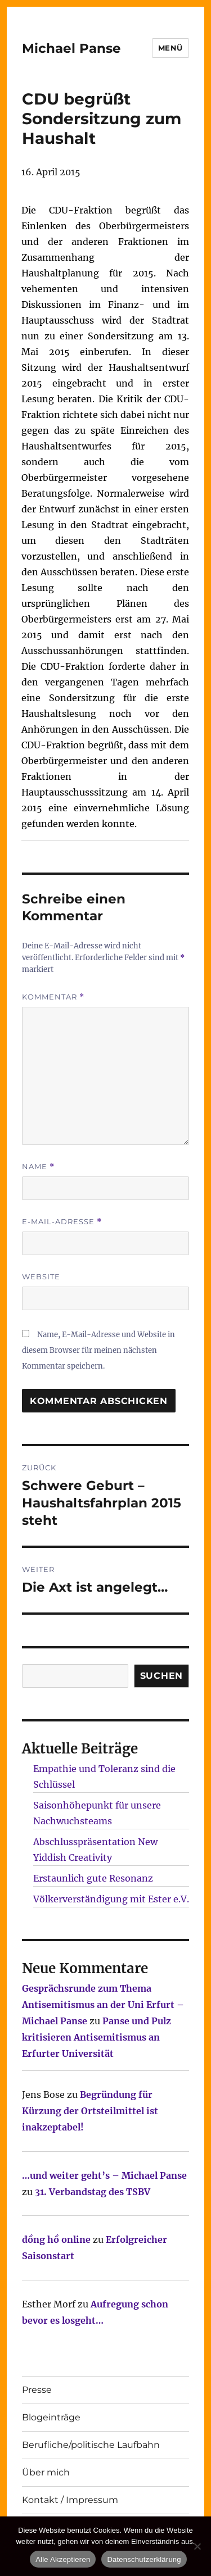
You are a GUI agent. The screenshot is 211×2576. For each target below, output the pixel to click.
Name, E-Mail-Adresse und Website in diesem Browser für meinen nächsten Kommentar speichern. (98, 1350)
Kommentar (53, 997)
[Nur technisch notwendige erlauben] (197, 2546)
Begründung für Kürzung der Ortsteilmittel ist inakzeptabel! (90, 2111)
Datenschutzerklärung (144, 2559)
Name (38, 1166)
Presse (37, 2389)
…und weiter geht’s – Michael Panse (104, 2175)
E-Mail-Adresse (62, 1221)
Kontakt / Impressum (70, 2500)
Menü (170, 47)
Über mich (46, 2472)
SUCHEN (161, 1675)
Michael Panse (71, 48)
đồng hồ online (56, 2239)
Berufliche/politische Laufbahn (91, 2444)
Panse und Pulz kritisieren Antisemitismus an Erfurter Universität (96, 2037)
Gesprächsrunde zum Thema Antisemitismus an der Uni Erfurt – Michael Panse (103, 2005)
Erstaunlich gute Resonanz (93, 1878)
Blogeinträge (51, 2417)
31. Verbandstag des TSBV (92, 2191)
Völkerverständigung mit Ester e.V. (111, 1899)
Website (41, 1276)
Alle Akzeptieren (62, 2559)
